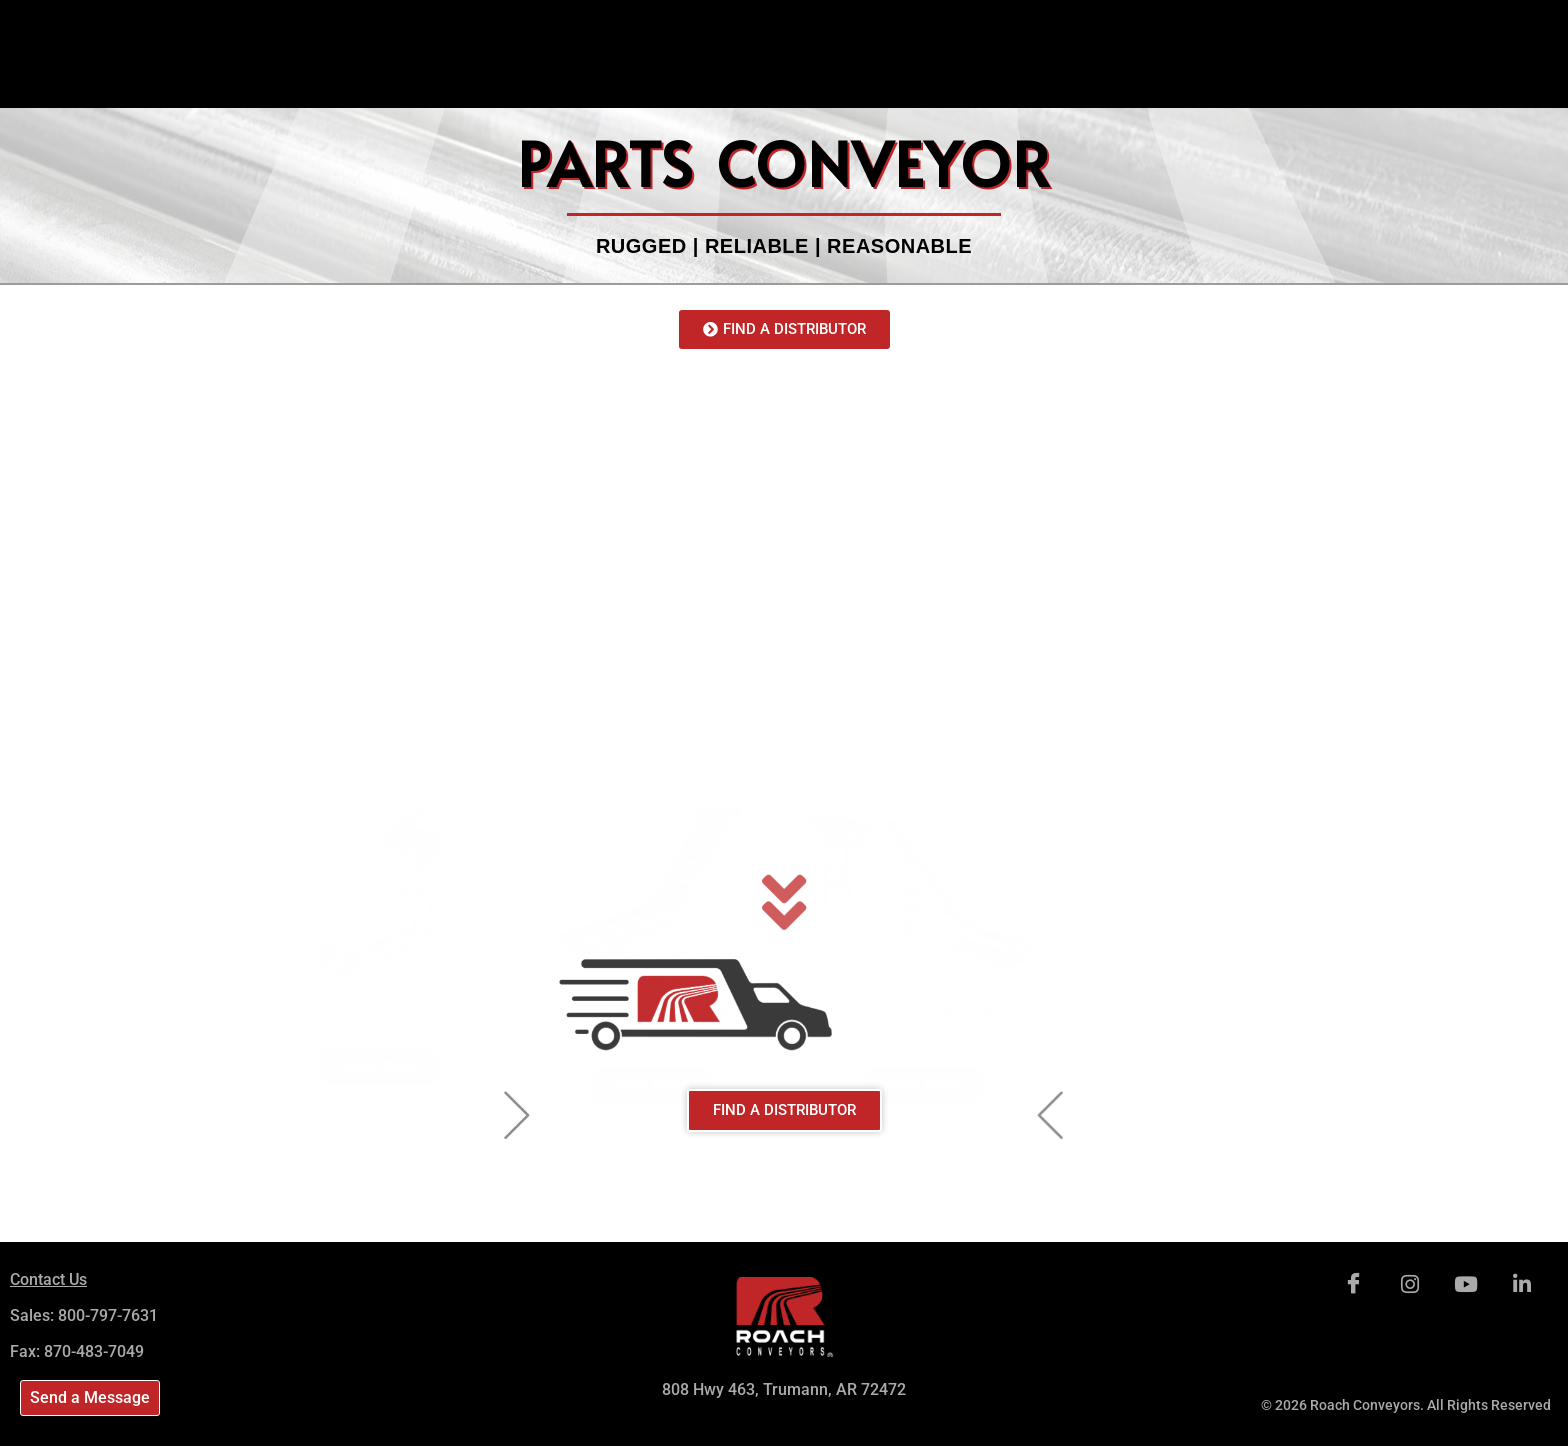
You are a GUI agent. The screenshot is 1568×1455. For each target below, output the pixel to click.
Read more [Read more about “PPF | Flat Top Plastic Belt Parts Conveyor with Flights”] (922, 737)
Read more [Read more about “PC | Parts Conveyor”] (379, 718)
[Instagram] (1410, 1285)
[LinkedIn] (1522, 1285)
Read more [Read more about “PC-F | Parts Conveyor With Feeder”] (650, 737)
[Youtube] (1466, 1285)
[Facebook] (1354, 1285)
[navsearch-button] (1446, 24)
